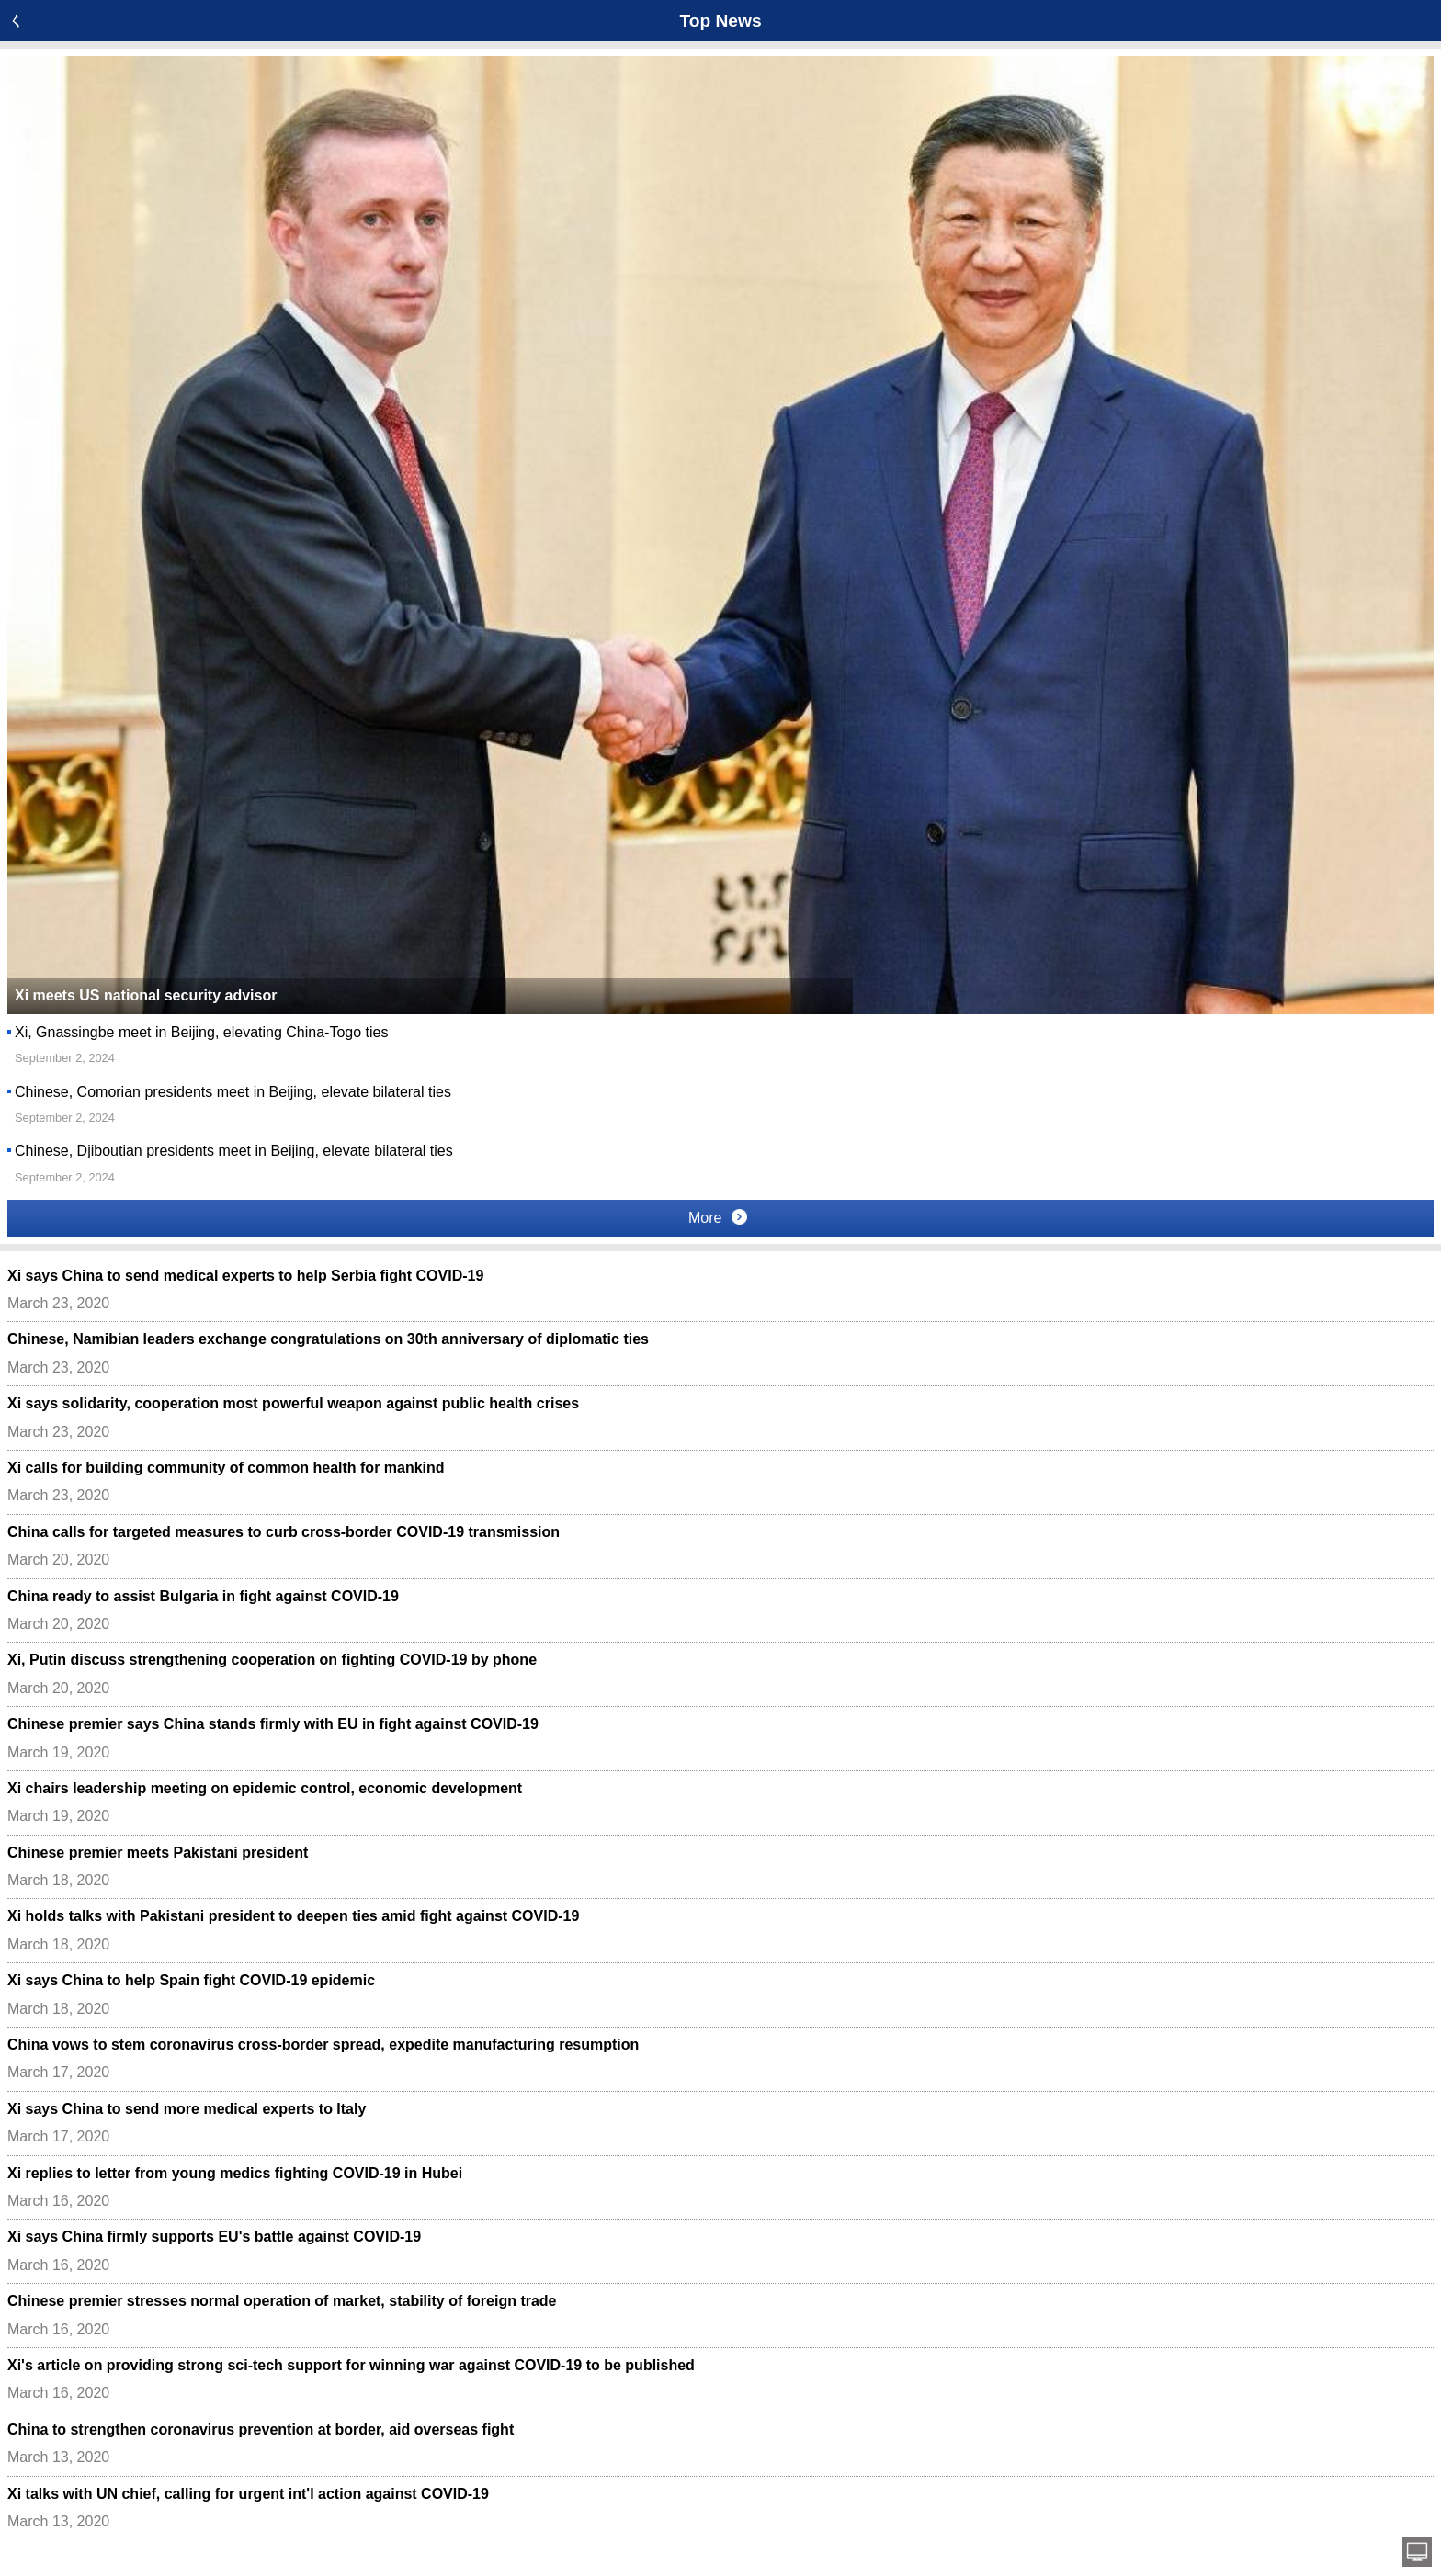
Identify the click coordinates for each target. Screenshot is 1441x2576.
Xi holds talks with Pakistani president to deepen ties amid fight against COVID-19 (293, 1916)
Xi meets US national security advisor (146, 995)
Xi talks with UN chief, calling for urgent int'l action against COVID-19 (248, 2494)
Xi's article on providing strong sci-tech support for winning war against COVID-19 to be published (351, 2365)
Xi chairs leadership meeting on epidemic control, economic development (264, 1788)
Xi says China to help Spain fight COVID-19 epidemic (191, 1980)
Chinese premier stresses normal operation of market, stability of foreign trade (282, 2301)
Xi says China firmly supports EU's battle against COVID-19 (214, 2236)
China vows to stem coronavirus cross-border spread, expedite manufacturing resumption (323, 2044)
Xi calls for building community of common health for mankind (226, 1467)
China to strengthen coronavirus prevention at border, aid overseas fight (260, 2429)
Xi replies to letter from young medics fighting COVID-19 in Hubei (234, 2173)
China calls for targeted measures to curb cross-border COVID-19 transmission (283, 1532)
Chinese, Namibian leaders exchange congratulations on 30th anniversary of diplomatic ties (328, 1339)
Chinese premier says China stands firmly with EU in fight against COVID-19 (273, 1724)
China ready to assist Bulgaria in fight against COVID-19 (203, 1596)
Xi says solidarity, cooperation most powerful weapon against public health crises (293, 1403)
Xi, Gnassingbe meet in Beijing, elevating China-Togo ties (201, 1032)
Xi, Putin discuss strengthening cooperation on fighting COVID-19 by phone (272, 1659)
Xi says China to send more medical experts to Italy (186, 2109)
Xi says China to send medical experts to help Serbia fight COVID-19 (245, 1275)
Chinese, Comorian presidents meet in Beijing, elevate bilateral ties (233, 1092)
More (717, 1217)
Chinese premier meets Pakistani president (157, 1852)
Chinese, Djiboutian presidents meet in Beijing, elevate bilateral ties (234, 1150)
